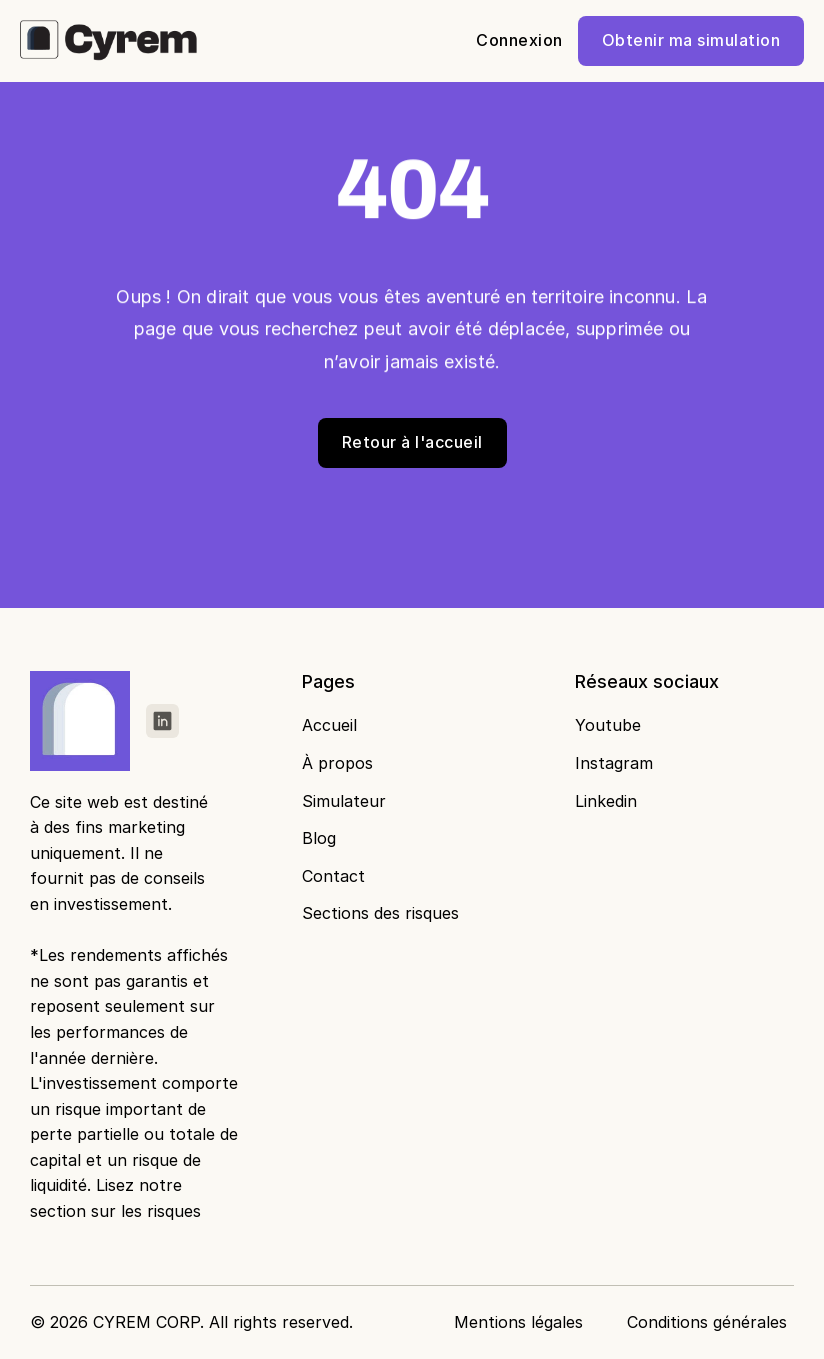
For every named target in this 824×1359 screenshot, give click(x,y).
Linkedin (606, 801)
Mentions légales (518, 1322)
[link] (162, 721)
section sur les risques (115, 1211)
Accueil (329, 725)
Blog (319, 838)
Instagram (614, 763)
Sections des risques (380, 913)
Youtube (608, 725)
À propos (337, 763)
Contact (333, 876)
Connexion (519, 40)
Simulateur (344, 801)
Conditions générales (707, 1322)
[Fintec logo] (83, 721)
